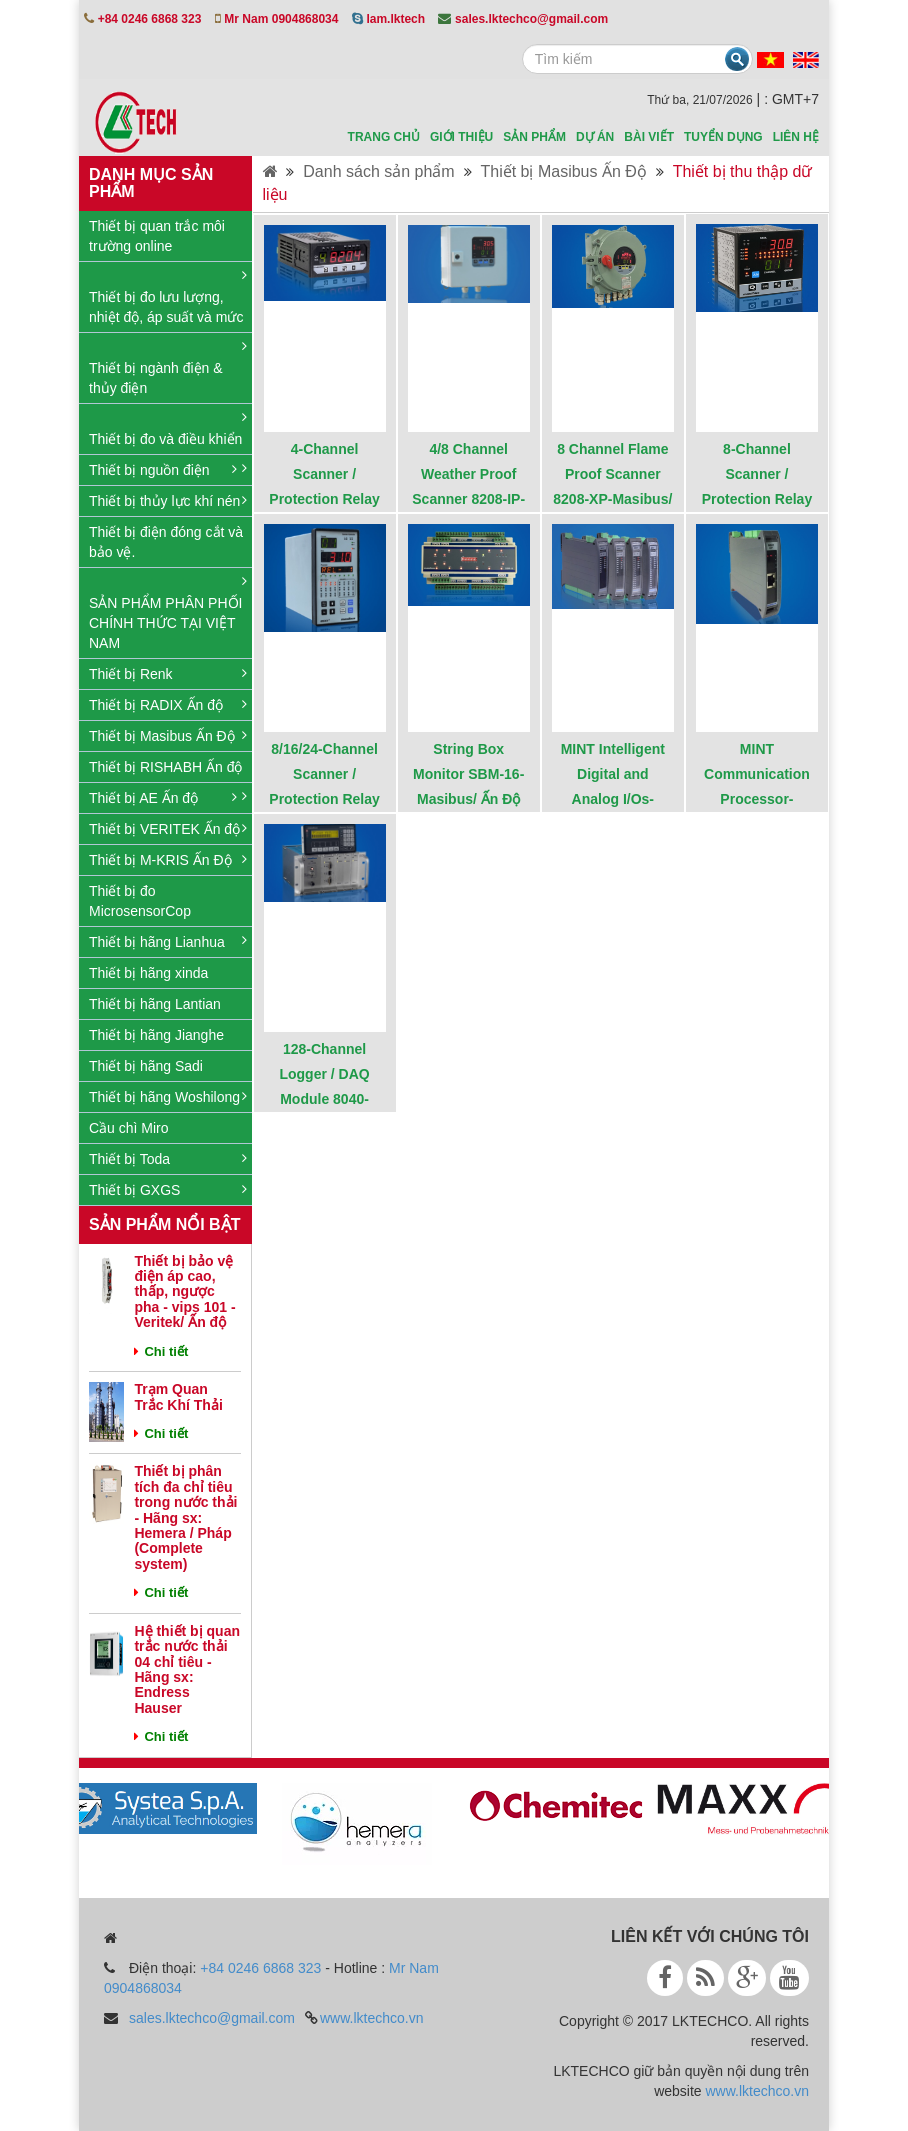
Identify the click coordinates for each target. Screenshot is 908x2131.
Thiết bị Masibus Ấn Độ (162, 736)
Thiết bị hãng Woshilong (164, 1097)
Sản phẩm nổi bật (164, 1224)
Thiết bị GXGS (134, 1190)
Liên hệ (796, 137)
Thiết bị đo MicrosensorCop (140, 901)
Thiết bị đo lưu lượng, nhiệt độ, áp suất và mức (166, 307)
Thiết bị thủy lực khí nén (164, 501)
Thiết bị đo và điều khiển (165, 439)
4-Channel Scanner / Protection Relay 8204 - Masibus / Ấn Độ (324, 499)
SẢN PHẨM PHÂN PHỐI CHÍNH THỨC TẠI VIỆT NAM (165, 623)
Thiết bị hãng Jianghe (156, 1035)
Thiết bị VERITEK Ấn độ (164, 829)
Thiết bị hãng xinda (148, 973)
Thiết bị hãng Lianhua (157, 942)
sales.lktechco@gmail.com (212, 2018)
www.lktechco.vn (371, 2018)
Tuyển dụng (723, 137)
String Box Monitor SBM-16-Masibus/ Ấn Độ (468, 774)
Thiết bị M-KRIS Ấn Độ (160, 860)
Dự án (595, 137)
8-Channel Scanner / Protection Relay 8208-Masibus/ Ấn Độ (756, 499)
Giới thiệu (461, 137)
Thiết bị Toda (129, 1159)
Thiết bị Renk (131, 674)
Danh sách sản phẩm (378, 171)
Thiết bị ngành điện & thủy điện (156, 378)
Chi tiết (161, 1351)
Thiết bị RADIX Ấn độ (156, 705)
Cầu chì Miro (129, 1128)
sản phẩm (534, 137)
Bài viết (649, 137)
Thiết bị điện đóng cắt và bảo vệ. (166, 542)
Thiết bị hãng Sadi (146, 1066)
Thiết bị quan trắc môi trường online (157, 236)
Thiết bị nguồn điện (149, 470)
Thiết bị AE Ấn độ (143, 798)
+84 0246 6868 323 (260, 1968)
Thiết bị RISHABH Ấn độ (166, 767)
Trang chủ (384, 137)
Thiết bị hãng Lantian (155, 1004)
